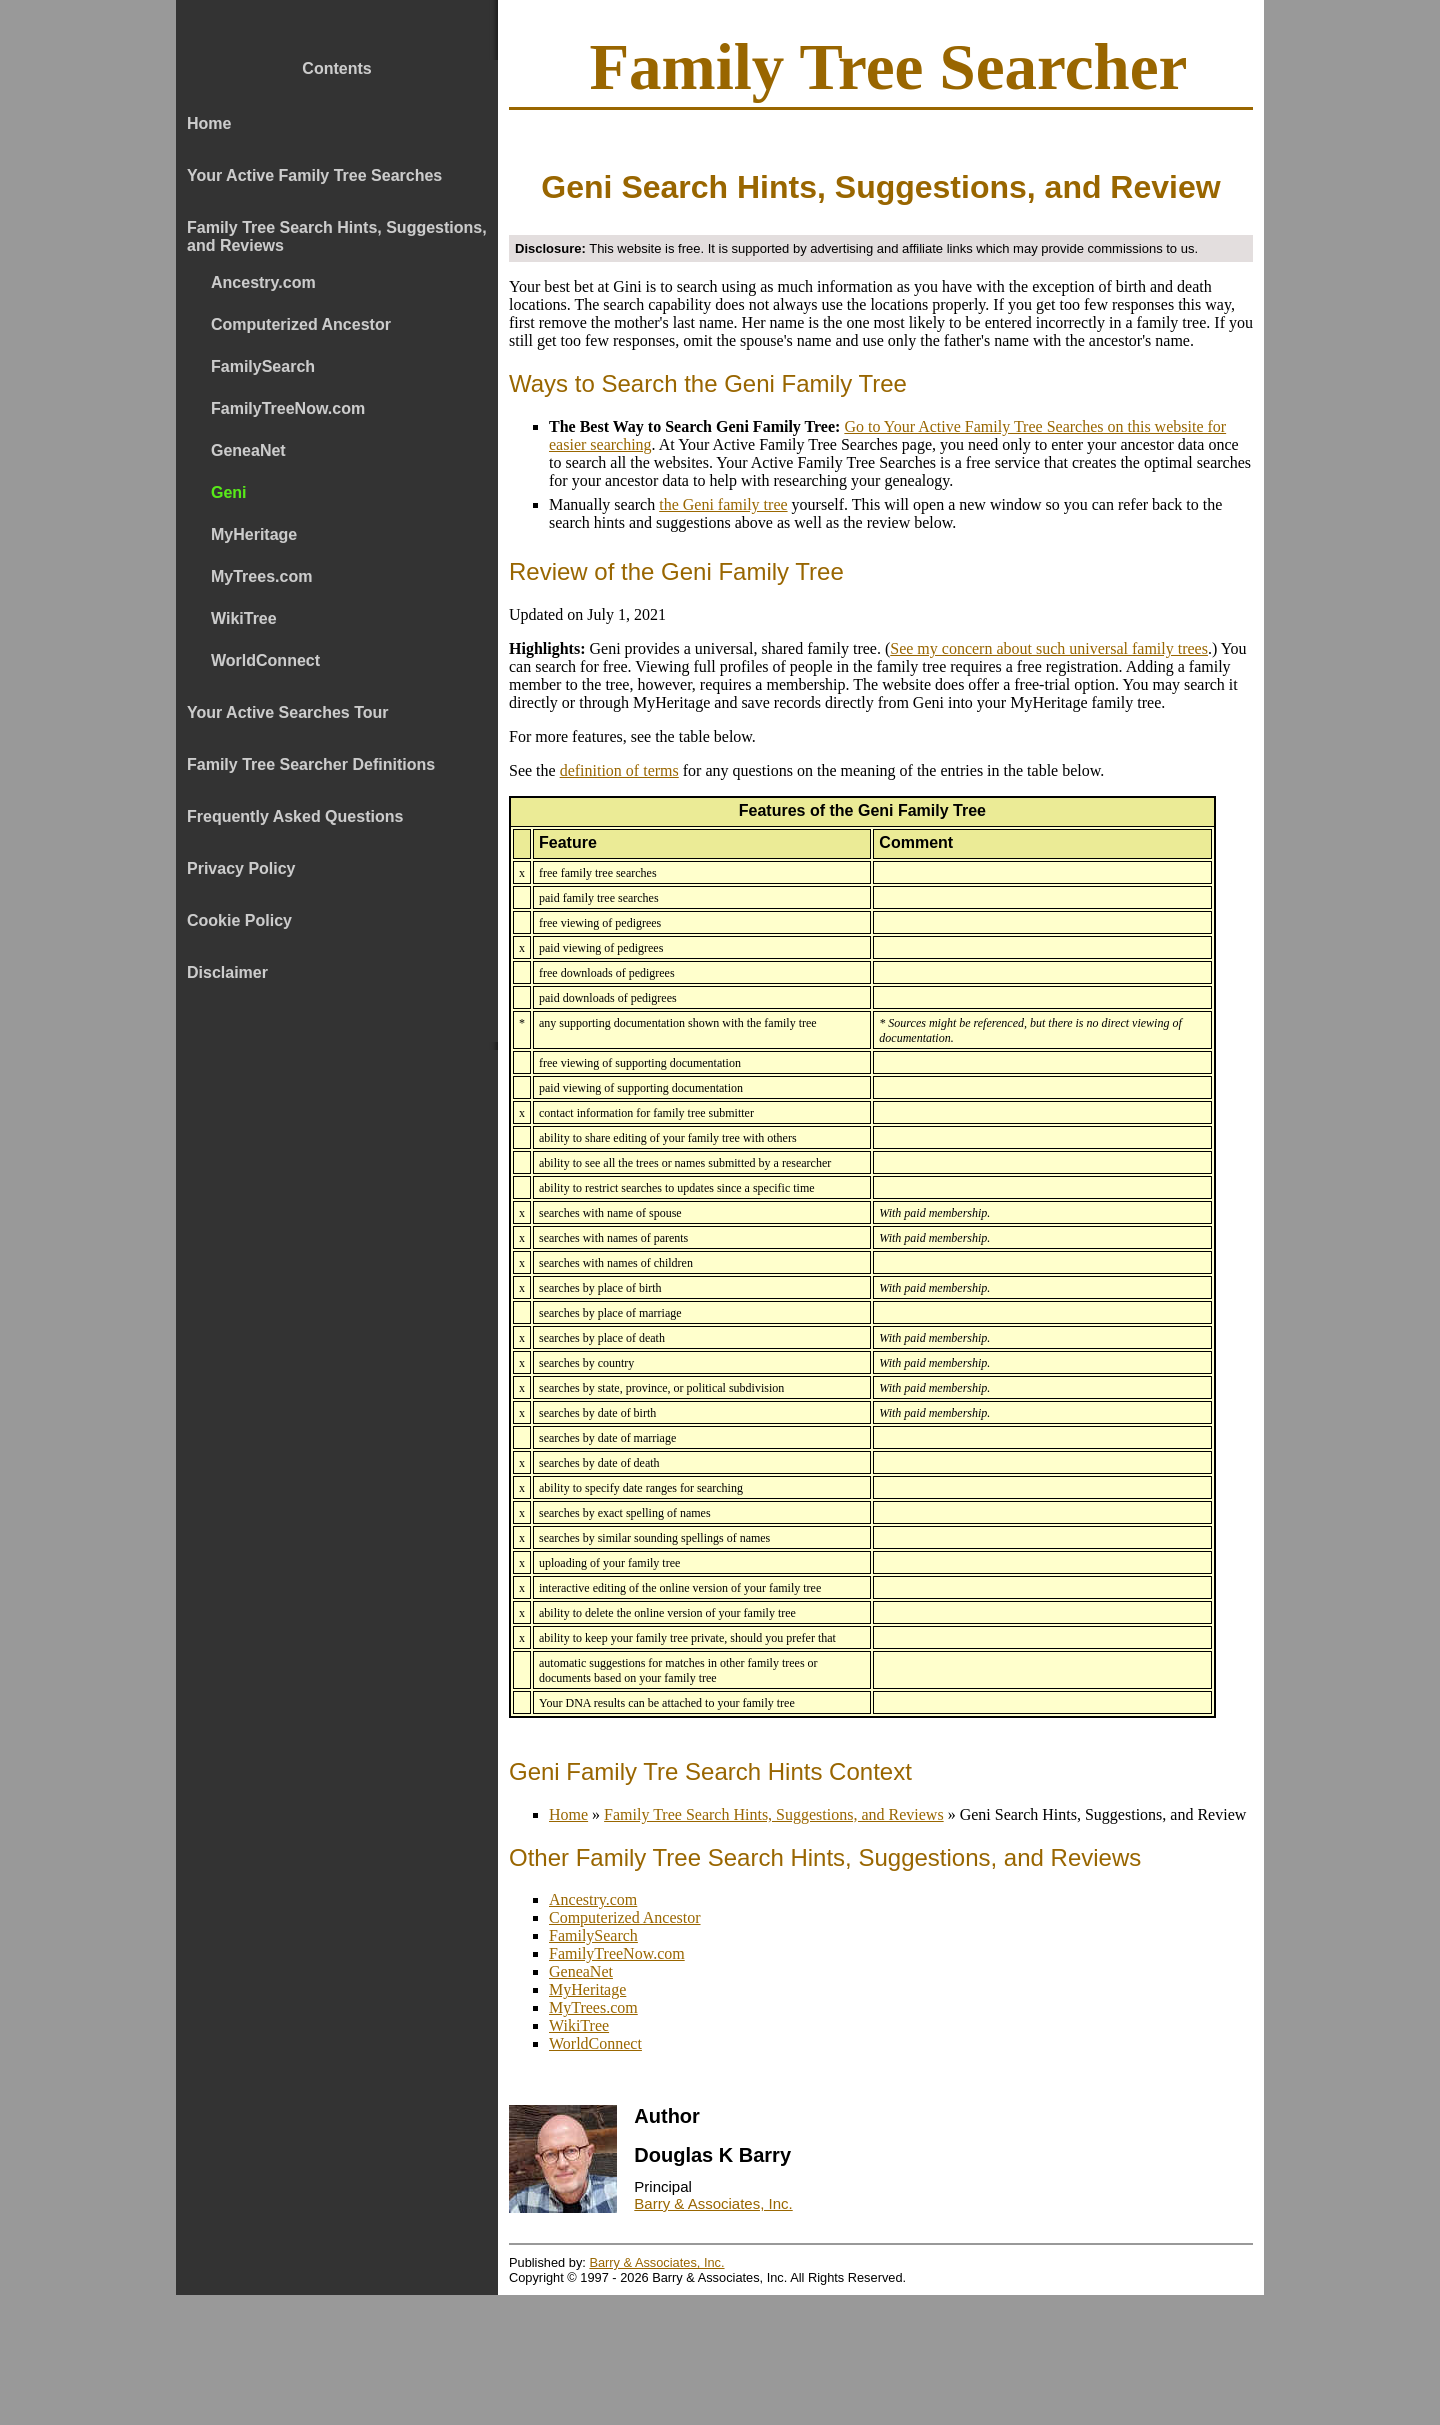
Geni (229, 492)
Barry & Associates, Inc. (713, 2203)
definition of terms (619, 770)
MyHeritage (587, 1989)
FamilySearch (593, 1935)
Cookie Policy (239, 920)
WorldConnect (595, 2043)
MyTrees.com (593, 2007)
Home (209, 123)
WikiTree (579, 2025)
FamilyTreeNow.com (617, 1953)
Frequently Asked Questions (295, 816)
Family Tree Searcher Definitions (311, 764)
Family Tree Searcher (888, 67)
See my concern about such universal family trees (1049, 648)
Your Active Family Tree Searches (314, 175)
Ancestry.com (593, 1899)
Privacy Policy (241, 868)
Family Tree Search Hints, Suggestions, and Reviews (337, 236)
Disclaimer (227, 972)
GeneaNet (581, 1971)
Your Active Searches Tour (288, 712)
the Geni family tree (723, 504)
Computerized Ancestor (625, 1917)
